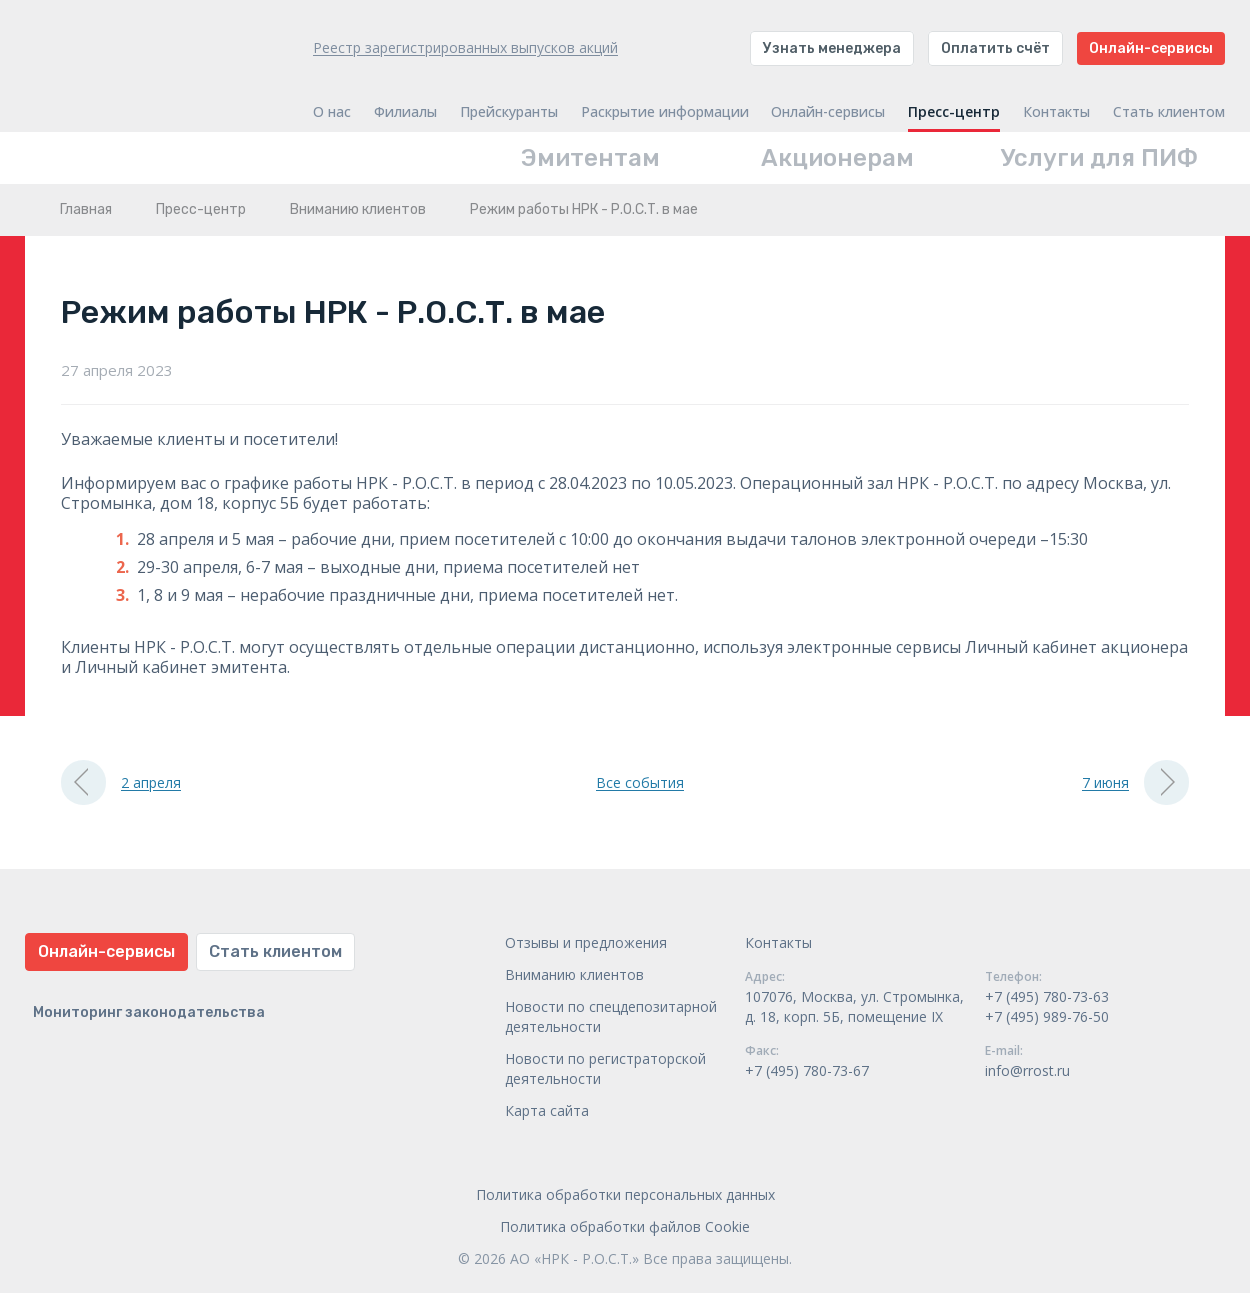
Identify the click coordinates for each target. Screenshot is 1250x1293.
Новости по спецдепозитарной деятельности (611, 1016)
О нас (332, 112)
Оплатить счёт (995, 48)
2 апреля (121, 782)
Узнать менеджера (832, 48)
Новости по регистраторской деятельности (605, 1068)
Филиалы (405, 112)
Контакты (1056, 112)
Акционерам (837, 158)
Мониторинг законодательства (149, 1012)
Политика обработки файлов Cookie (625, 1226)
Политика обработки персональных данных (625, 1194)
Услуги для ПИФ (1099, 158)
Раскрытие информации (665, 112)
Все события (640, 782)
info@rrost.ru (1027, 1070)
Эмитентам (590, 158)
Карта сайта (547, 1110)
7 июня (1135, 782)
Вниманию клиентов (358, 209)
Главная (86, 209)
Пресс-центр (954, 112)
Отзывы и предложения (586, 942)
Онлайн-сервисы (1151, 48)
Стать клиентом (1169, 112)
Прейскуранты (509, 112)
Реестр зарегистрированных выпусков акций (465, 47)
